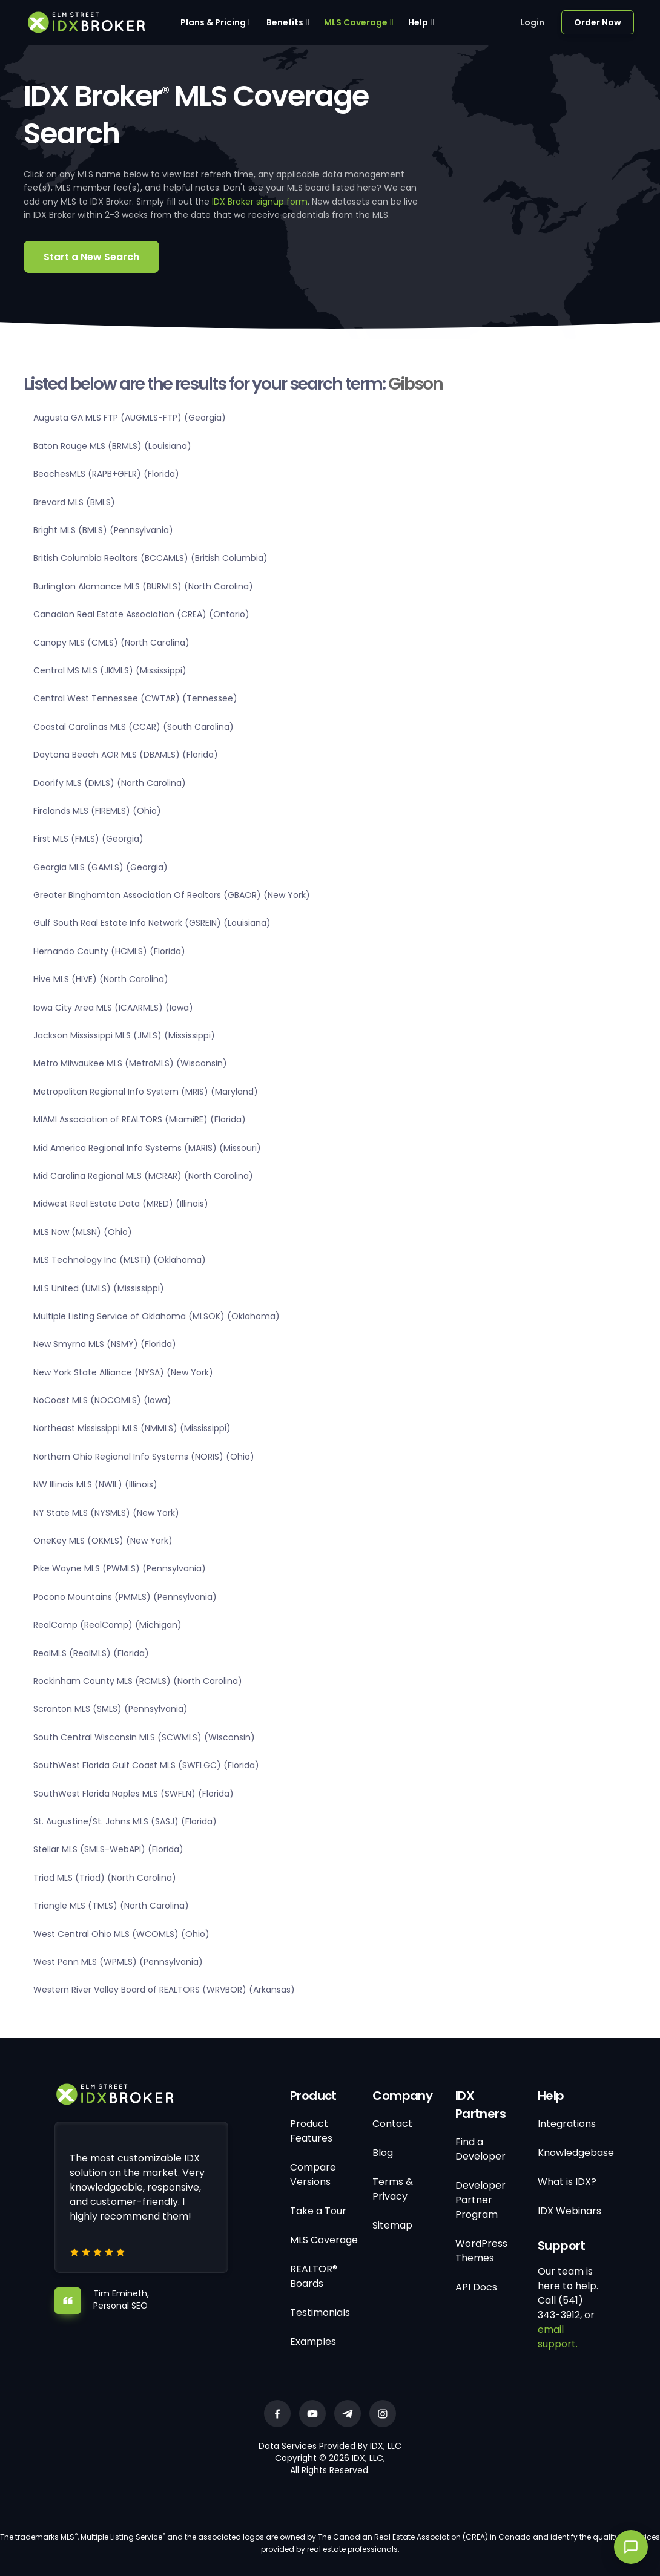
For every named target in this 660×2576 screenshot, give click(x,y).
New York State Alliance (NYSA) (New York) (123, 1372)
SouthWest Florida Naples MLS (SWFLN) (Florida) (133, 1794)
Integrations (567, 2124)
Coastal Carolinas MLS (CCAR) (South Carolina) (133, 727)
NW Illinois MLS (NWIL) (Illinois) (95, 1484)
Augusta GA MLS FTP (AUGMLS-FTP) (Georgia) (129, 417)
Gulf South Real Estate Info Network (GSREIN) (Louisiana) (152, 923)
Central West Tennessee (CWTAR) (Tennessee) (135, 698)
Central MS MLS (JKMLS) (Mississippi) (109, 670)
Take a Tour (318, 2211)
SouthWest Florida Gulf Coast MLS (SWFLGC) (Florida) (146, 1765)
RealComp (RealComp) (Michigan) (107, 1625)
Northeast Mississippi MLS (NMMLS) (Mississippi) (132, 1428)
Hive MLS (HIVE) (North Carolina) (100, 979)
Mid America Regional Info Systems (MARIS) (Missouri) (147, 1148)
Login (532, 22)
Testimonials (320, 2312)
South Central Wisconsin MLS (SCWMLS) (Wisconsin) (144, 1737)
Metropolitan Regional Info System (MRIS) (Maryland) (145, 1092)
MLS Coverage (356, 22)
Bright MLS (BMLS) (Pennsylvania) (103, 530)
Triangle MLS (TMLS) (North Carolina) (111, 1905)
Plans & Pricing (213, 22)
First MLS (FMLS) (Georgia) (88, 839)
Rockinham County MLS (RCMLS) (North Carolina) (137, 1681)
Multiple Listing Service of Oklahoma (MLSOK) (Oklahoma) (156, 1316)
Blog (382, 2153)
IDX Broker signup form (260, 201)
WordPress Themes (481, 2251)
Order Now (597, 22)
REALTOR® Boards (313, 2276)
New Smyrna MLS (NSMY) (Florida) (104, 1344)
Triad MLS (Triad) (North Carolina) (104, 1878)
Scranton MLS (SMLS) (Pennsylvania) (110, 1709)
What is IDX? (567, 2182)
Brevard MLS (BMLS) (74, 502)
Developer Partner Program (480, 2199)
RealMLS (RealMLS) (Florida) (91, 1653)
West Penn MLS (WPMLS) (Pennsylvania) (118, 1962)
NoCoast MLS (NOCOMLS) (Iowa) (102, 1400)
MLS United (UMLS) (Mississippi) (98, 1288)
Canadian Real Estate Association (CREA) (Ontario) (141, 614)
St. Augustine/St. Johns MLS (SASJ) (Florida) (125, 1821)
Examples (313, 2341)
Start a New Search (91, 257)
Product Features (311, 2131)
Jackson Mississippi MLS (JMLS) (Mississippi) (124, 1035)
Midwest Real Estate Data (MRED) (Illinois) (120, 1204)
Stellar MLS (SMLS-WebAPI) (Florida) (108, 1849)
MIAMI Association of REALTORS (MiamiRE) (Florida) (139, 1119)
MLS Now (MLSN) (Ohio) (82, 1232)
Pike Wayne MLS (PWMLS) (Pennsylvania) (119, 1568)
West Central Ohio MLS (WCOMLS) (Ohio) (121, 1934)
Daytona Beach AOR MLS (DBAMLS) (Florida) (125, 755)
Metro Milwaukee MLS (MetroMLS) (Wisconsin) (130, 1063)
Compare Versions (313, 2174)
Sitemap (392, 2225)
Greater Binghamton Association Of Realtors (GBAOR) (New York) (171, 895)
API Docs (476, 2287)
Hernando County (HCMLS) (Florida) (109, 951)
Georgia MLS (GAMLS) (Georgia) (100, 867)
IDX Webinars (569, 2211)
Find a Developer (480, 2149)
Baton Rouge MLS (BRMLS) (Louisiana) (112, 446)
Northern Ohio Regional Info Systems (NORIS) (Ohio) (143, 1456)
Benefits (284, 22)
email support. (558, 2336)
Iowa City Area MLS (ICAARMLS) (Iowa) (113, 1007)
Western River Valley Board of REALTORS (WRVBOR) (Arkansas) (164, 1990)
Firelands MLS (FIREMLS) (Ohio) (97, 811)
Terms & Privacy (392, 2189)
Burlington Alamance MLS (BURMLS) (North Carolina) (143, 586)
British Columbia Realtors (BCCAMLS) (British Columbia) (150, 558)
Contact (392, 2124)
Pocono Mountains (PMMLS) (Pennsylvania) (125, 1597)
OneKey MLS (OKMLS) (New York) (103, 1541)
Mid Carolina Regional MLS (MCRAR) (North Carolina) (143, 1176)
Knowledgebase (576, 2153)
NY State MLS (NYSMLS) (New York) (106, 1513)
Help (418, 22)
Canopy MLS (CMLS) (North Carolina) (111, 643)
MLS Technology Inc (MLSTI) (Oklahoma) (119, 1260)
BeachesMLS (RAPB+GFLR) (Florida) (106, 474)
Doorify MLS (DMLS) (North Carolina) (109, 783)
